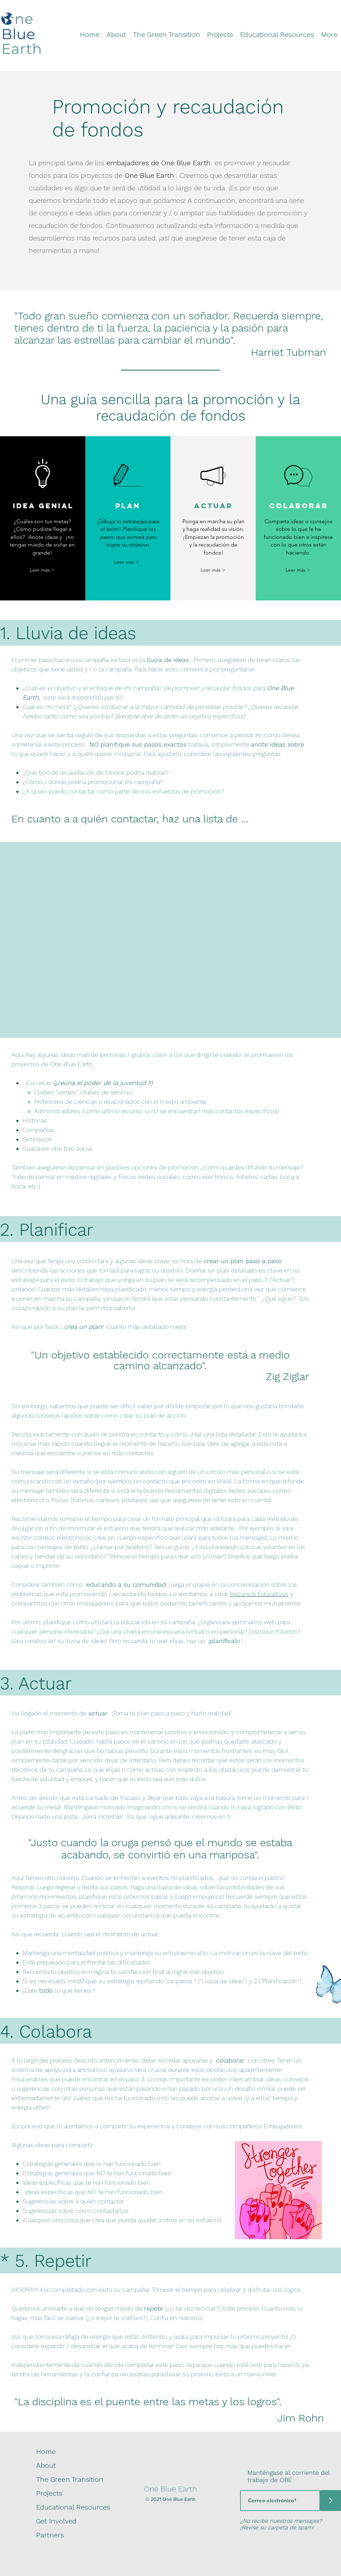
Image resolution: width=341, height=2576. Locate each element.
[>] (330, 2500)
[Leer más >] (42, 570)
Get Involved (56, 2521)
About (46, 2465)
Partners (50, 2535)
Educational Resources (73, 2507)
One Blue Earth (170, 2489)
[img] (21, 54)
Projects (49, 2493)
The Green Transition (69, 2479)
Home (46, 2451)
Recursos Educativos (259, 1593)
